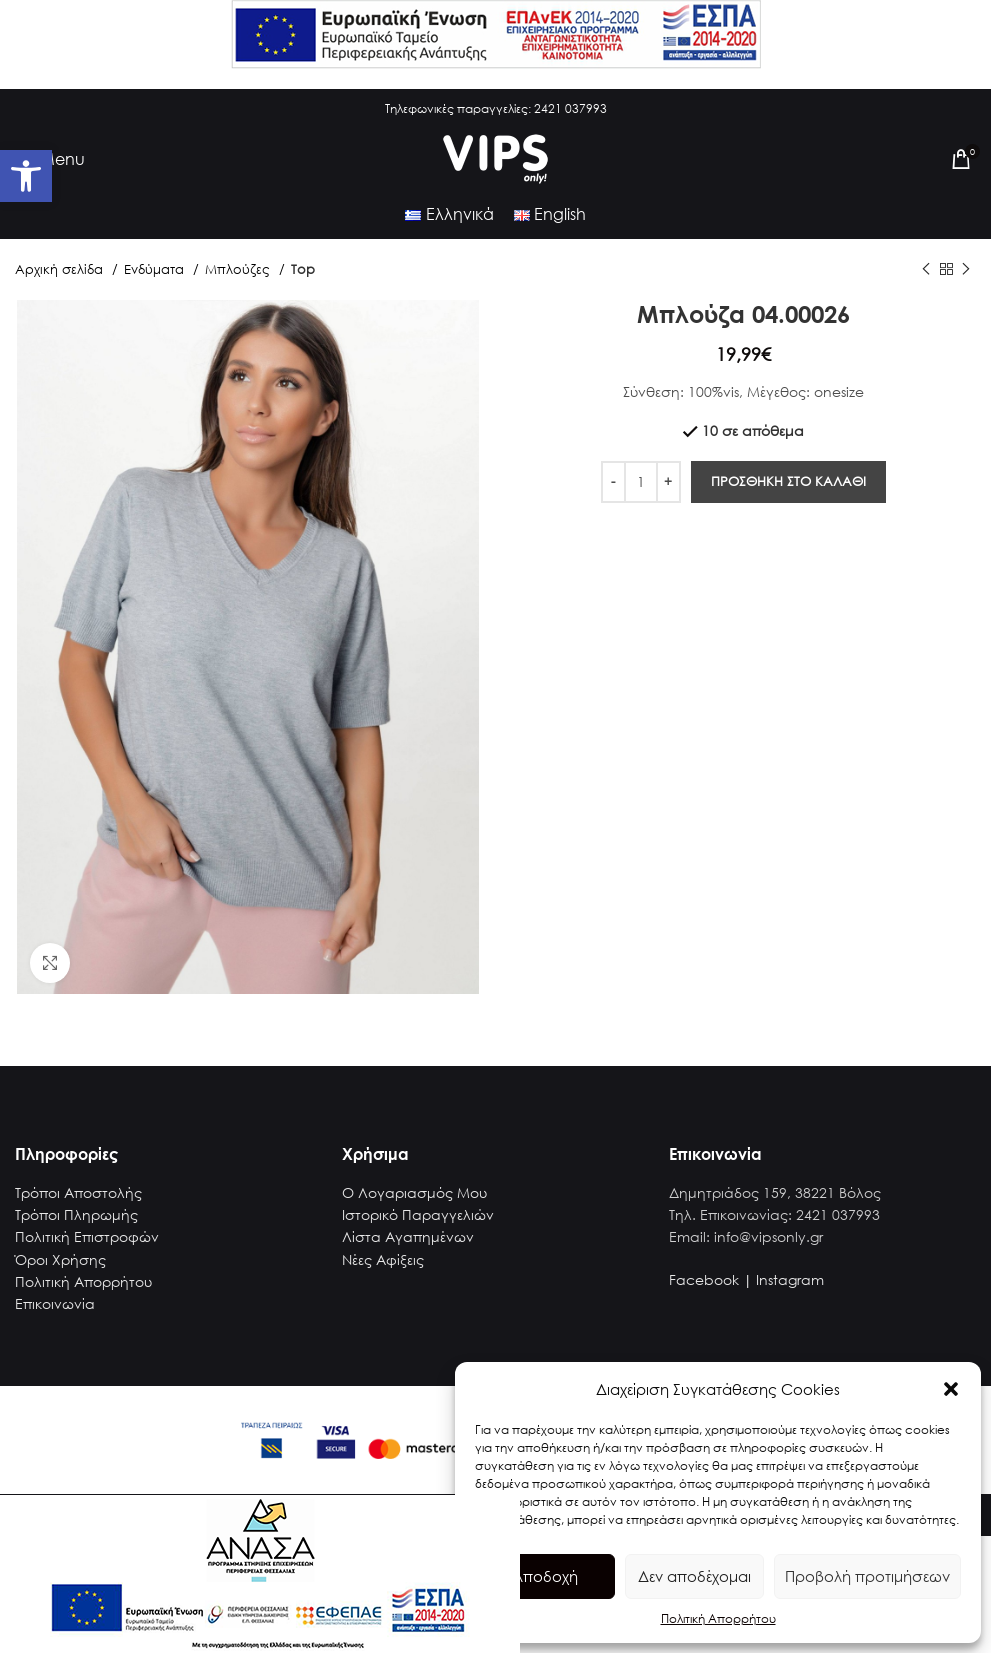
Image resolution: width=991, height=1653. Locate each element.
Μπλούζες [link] (239, 269)
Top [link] (303, 269)
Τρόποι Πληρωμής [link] (76, 1214)
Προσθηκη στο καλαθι (788, 481)
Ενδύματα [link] (156, 269)
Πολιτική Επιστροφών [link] (87, 1236)
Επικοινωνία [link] (55, 1303)
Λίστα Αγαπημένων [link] (408, 1236)
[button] (951, 1389)
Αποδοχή (545, 1576)
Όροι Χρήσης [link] (60, 1259)
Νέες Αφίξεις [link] (383, 1259)
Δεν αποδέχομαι (694, 1576)
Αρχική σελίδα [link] (61, 269)
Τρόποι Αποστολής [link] (78, 1192)
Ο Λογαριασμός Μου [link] (414, 1192)
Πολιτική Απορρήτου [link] (718, 1618)
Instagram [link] (790, 1279)
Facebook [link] (704, 1279)
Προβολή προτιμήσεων (867, 1576)
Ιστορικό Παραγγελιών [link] (418, 1214)
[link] (26, 176)
